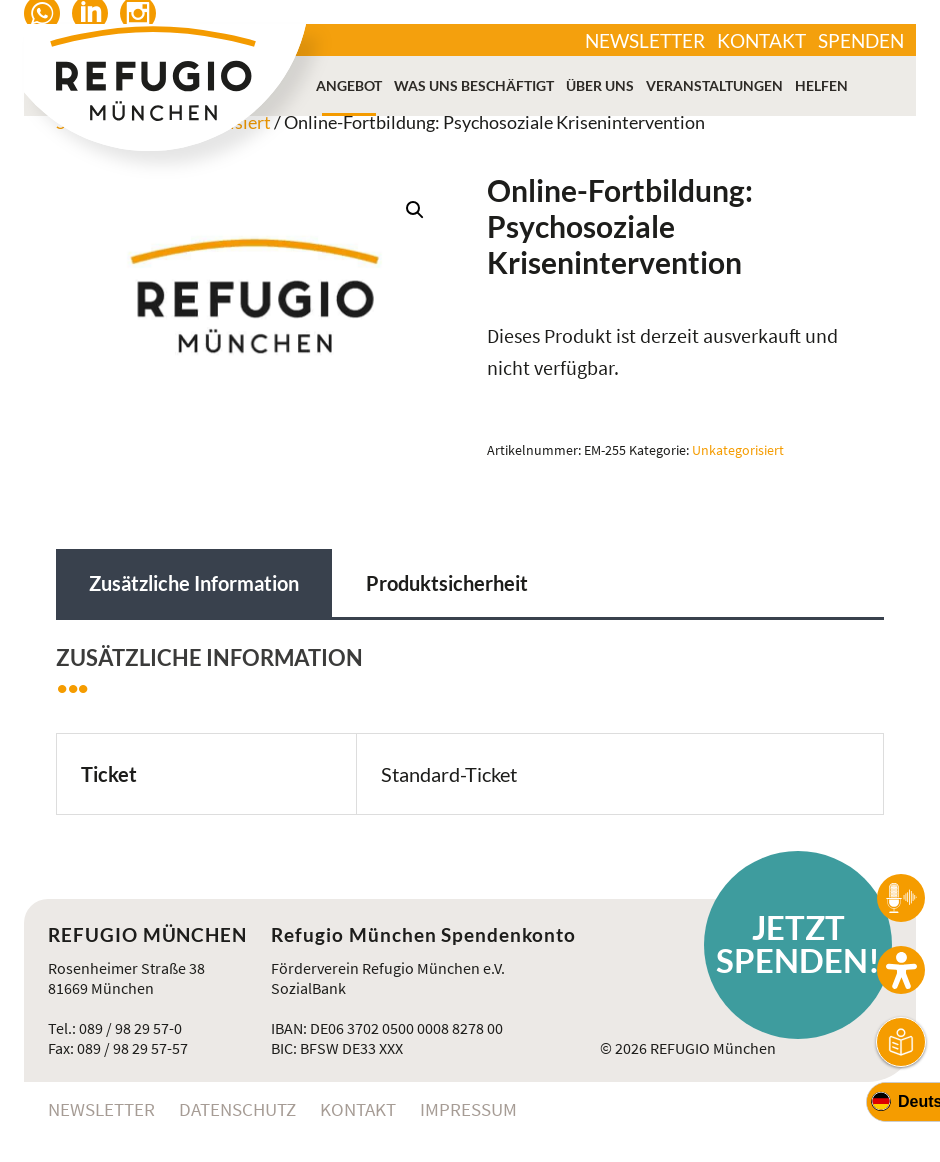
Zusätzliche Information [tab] (194, 583)
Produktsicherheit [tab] (447, 583)
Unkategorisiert (738, 450)
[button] (415, 210)
